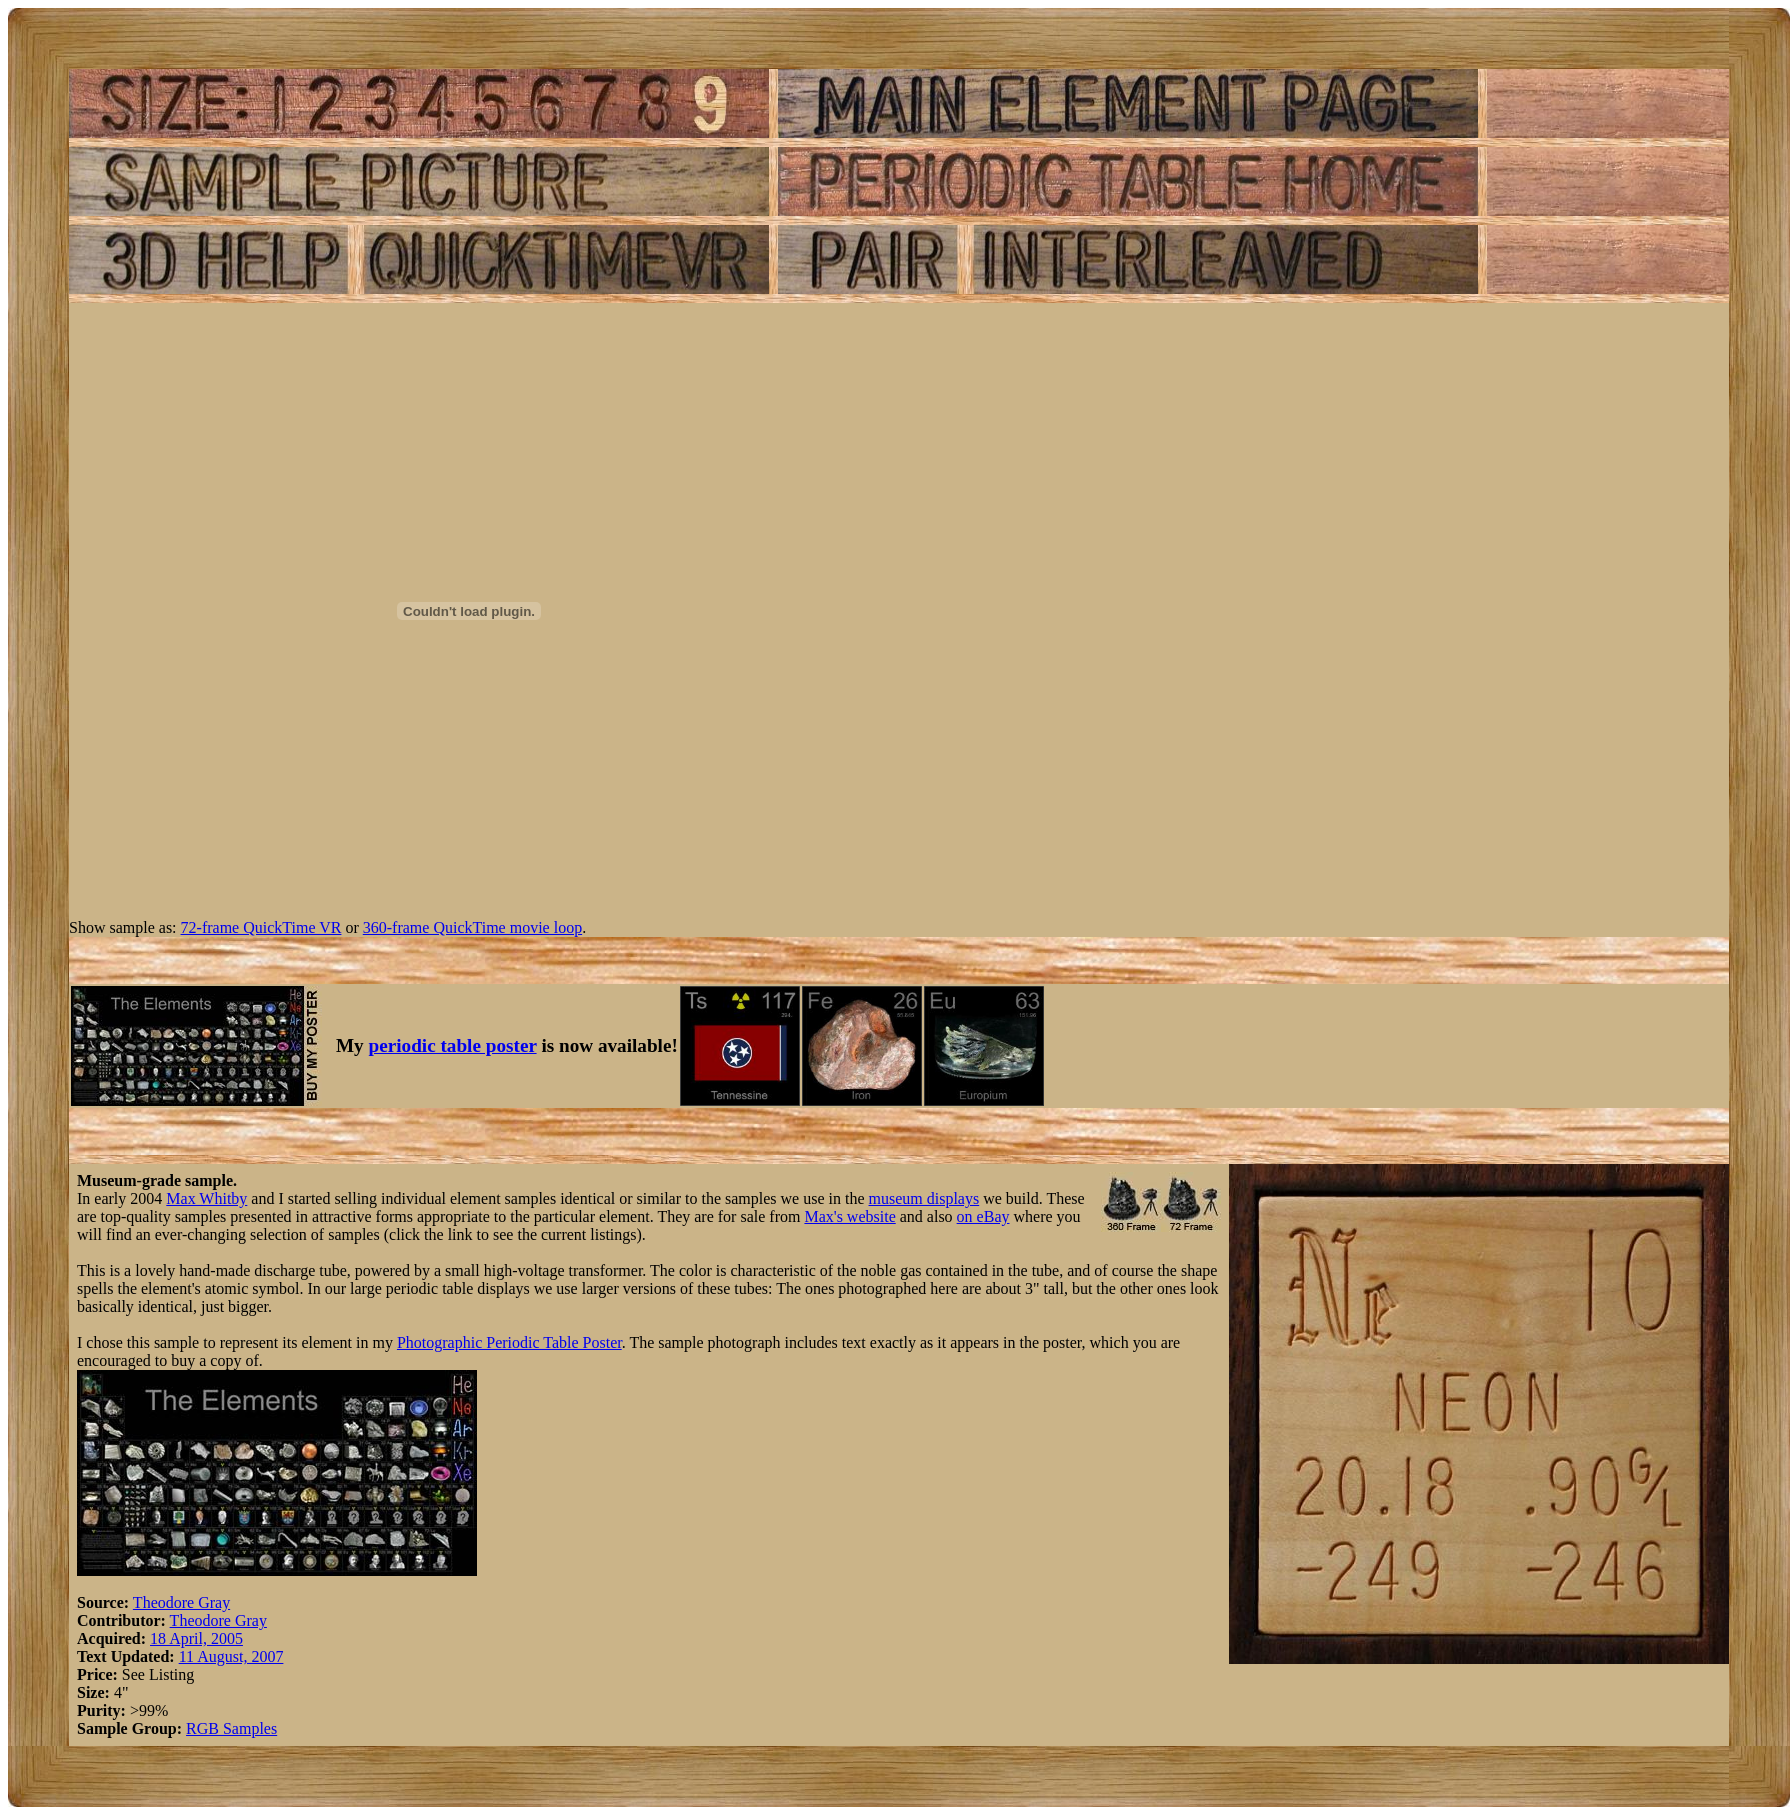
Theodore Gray (181, 1602)
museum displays (924, 1198)
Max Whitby (206, 1198)
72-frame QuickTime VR (261, 927)
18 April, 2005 (196, 1638)
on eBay (983, 1216)
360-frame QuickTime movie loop (472, 927)
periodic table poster (453, 1045)
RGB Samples (231, 1728)
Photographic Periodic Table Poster (509, 1342)
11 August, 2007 (231, 1656)
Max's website (849, 1216)
